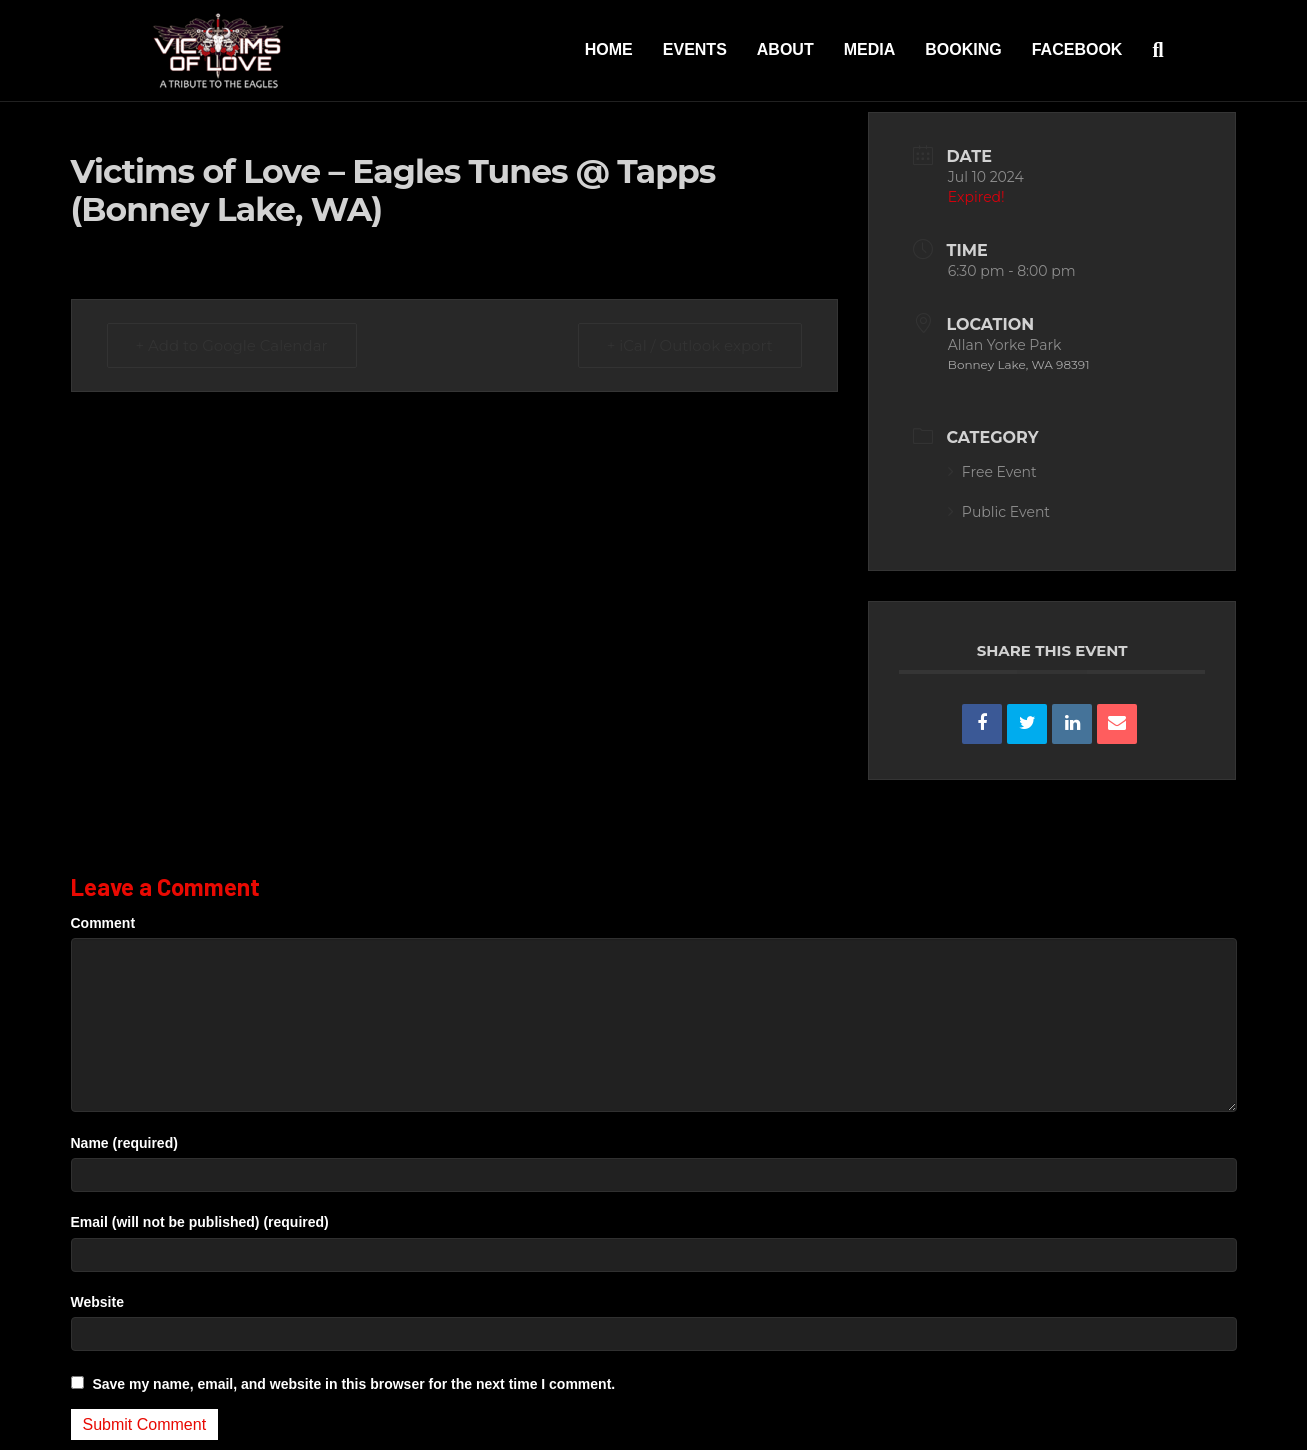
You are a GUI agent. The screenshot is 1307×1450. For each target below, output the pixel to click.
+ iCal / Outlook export (690, 345)
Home (609, 49)
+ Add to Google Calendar (232, 345)
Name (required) (124, 1143)
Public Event (999, 512)
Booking (963, 49)
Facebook (1077, 49)
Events (695, 49)
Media (870, 49)
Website (97, 1302)
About (785, 49)
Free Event (992, 472)
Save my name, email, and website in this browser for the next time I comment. (353, 1384)
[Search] (1150, 50)
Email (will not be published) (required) (200, 1222)
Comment (103, 923)
